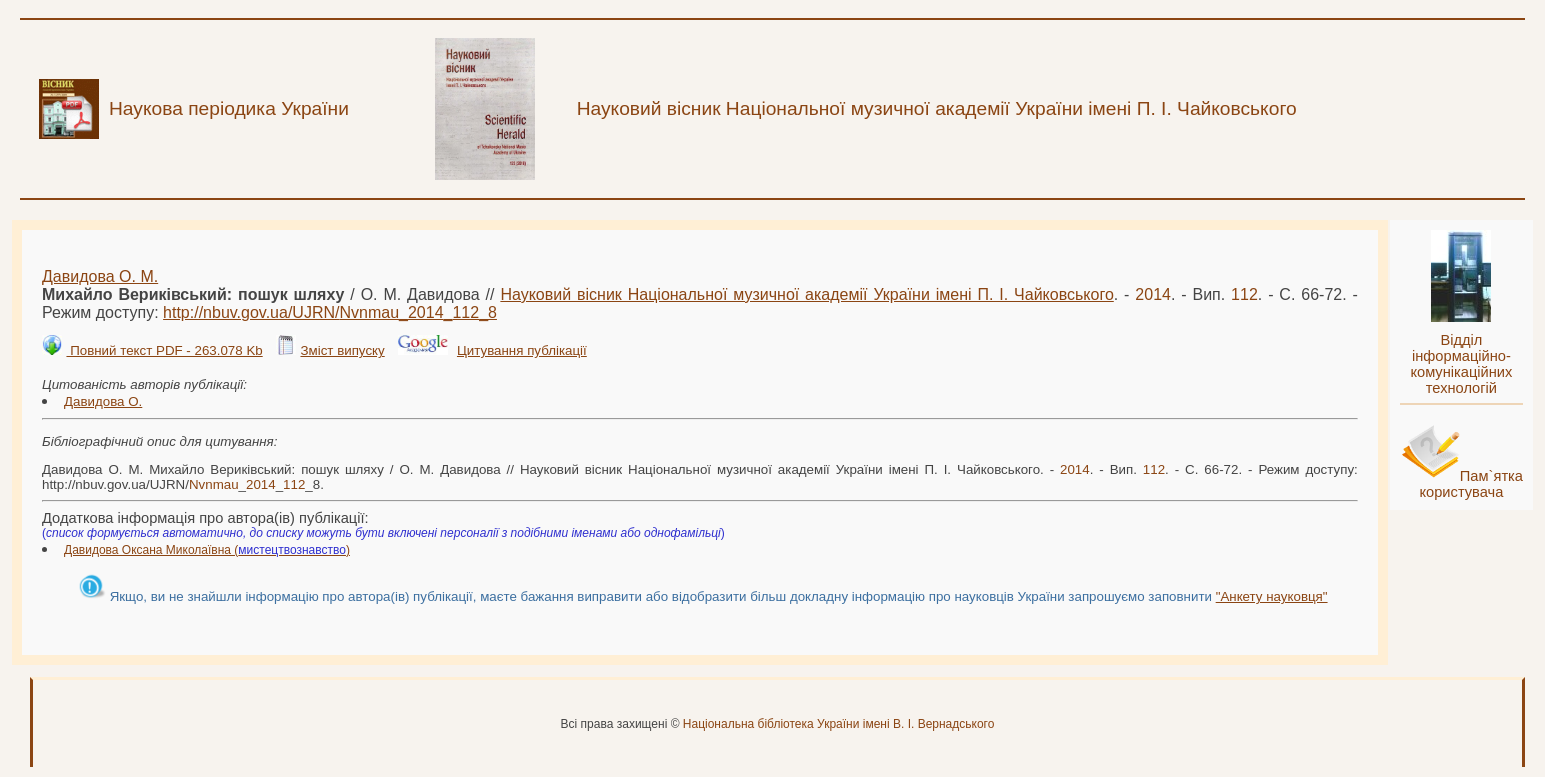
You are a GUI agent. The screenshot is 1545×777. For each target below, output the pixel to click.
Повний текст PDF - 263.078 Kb (164, 350)
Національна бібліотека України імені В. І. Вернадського (839, 724)
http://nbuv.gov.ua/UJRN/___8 (330, 312)
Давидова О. (103, 401)
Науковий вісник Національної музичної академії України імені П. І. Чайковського (806, 294)
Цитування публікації (522, 350)
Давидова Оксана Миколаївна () (207, 550)
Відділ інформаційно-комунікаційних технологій (1461, 364)
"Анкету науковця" (1272, 596)
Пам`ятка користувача (1471, 484)
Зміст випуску (342, 350)
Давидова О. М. (100, 276)
